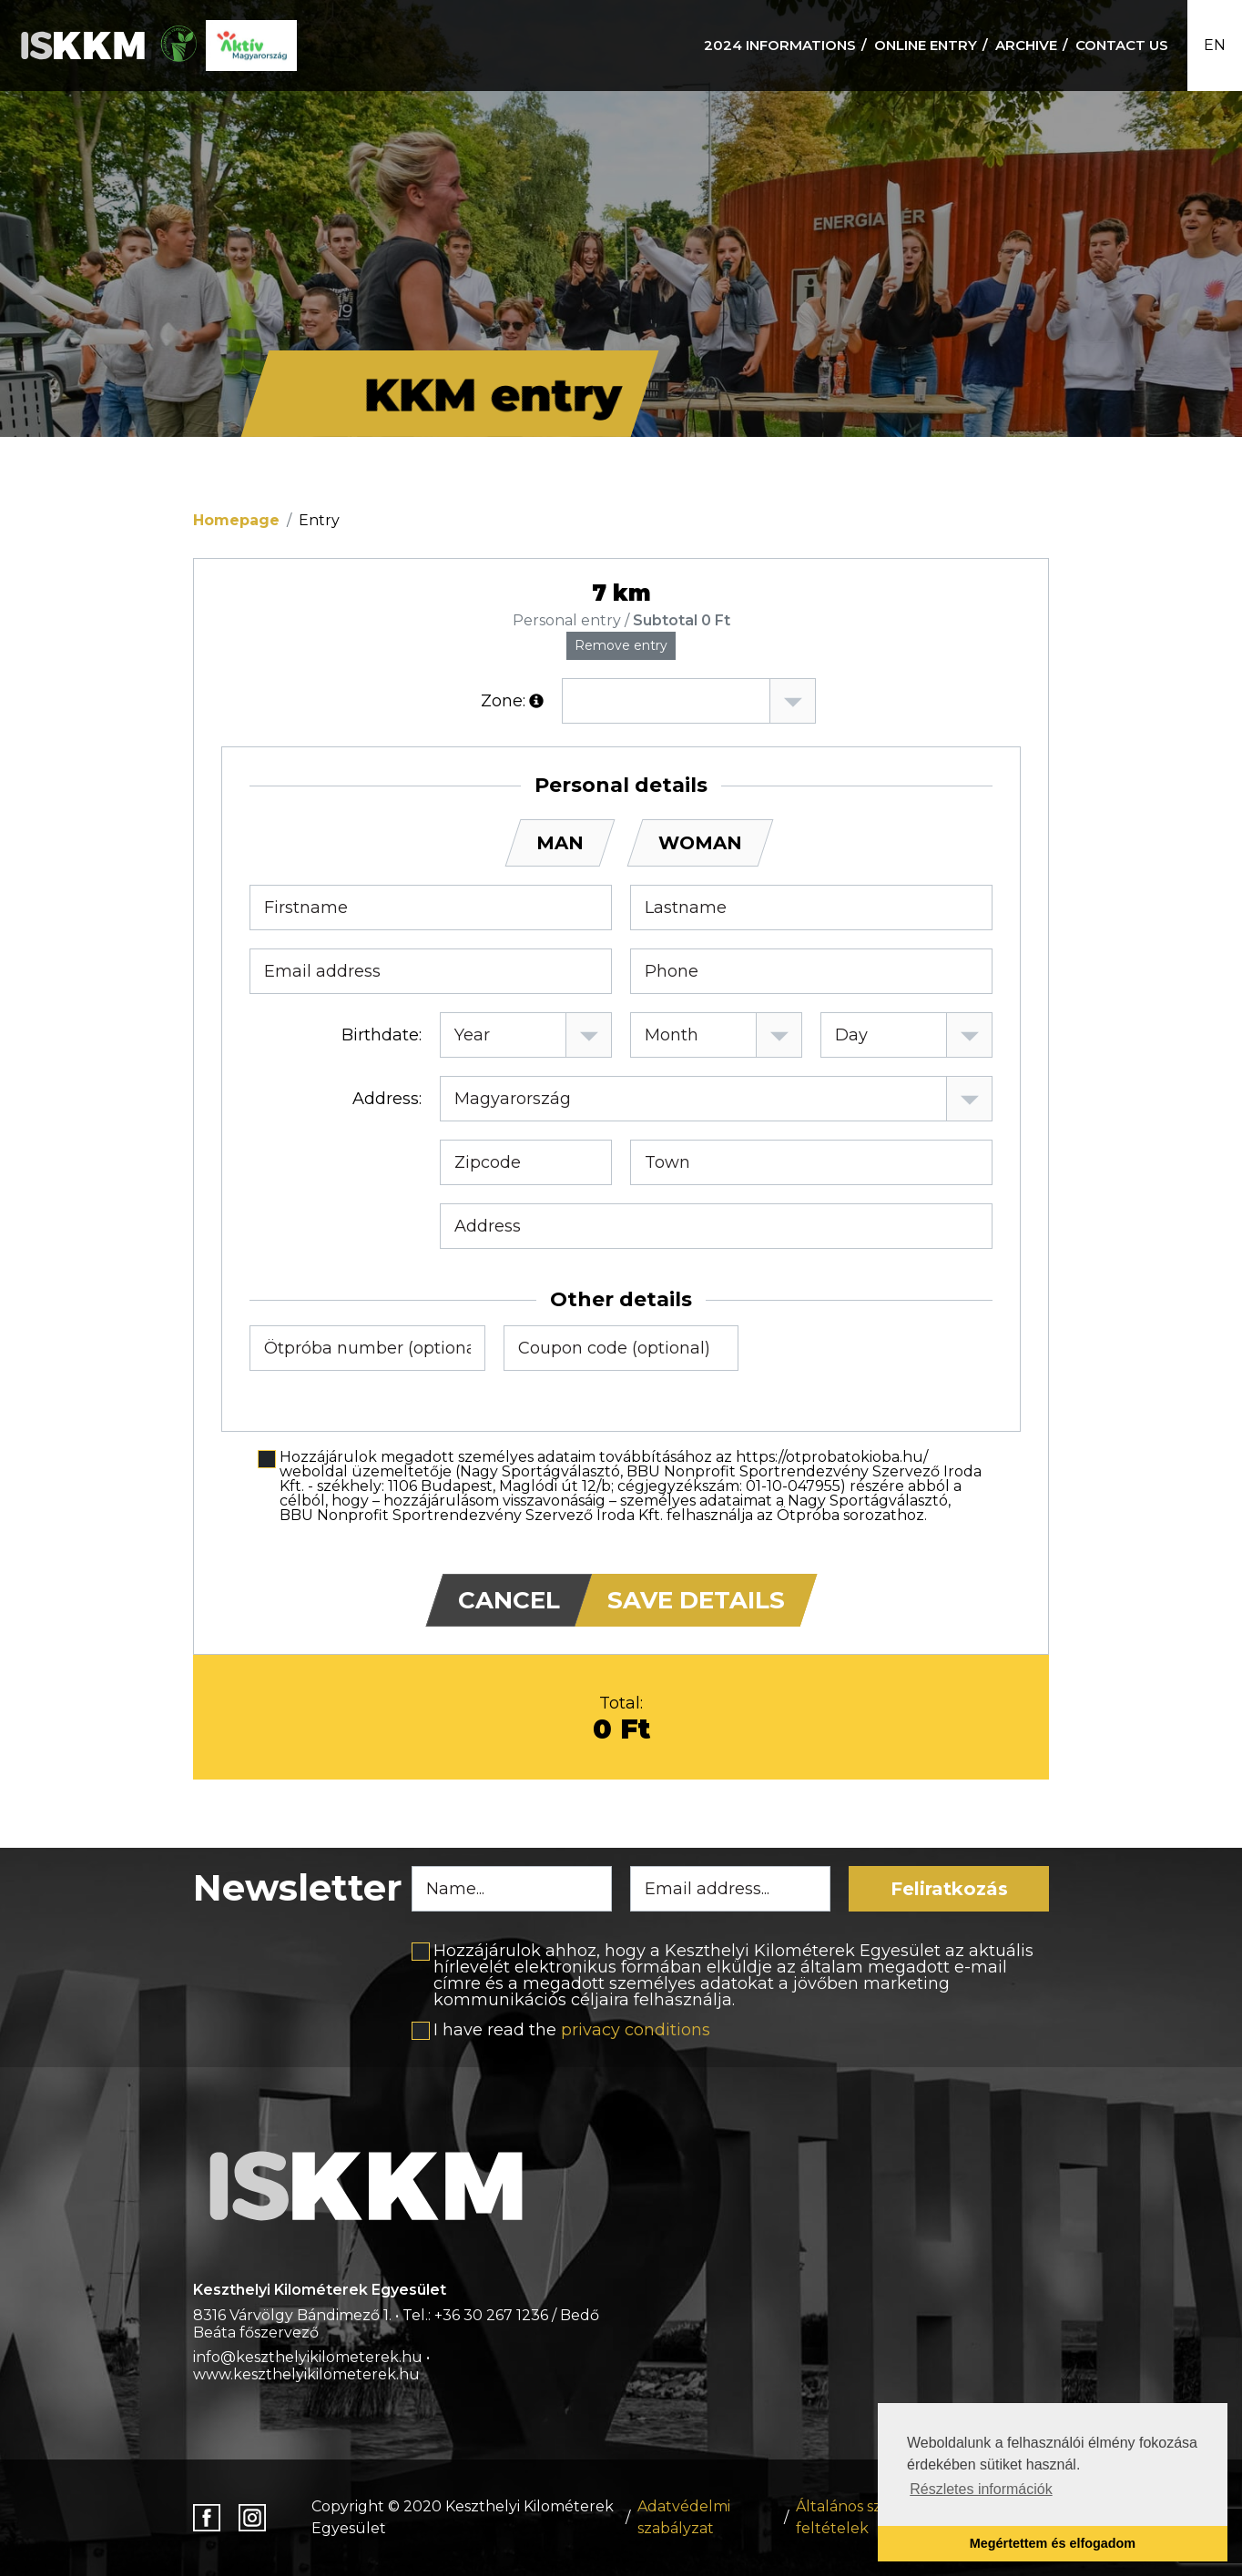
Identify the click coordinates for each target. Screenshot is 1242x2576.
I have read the (571, 2030)
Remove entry (621, 645)
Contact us (1121, 45)
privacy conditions (635, 2030)
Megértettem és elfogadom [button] (1052, 2543)
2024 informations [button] (780, 45)
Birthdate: (381, 1035)
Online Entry (925, 45)
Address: (387, 1099)
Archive (1026, 45)
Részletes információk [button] (981, 2489)
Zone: (503, 701)
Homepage (236, 520)
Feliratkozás (949, 1889)
